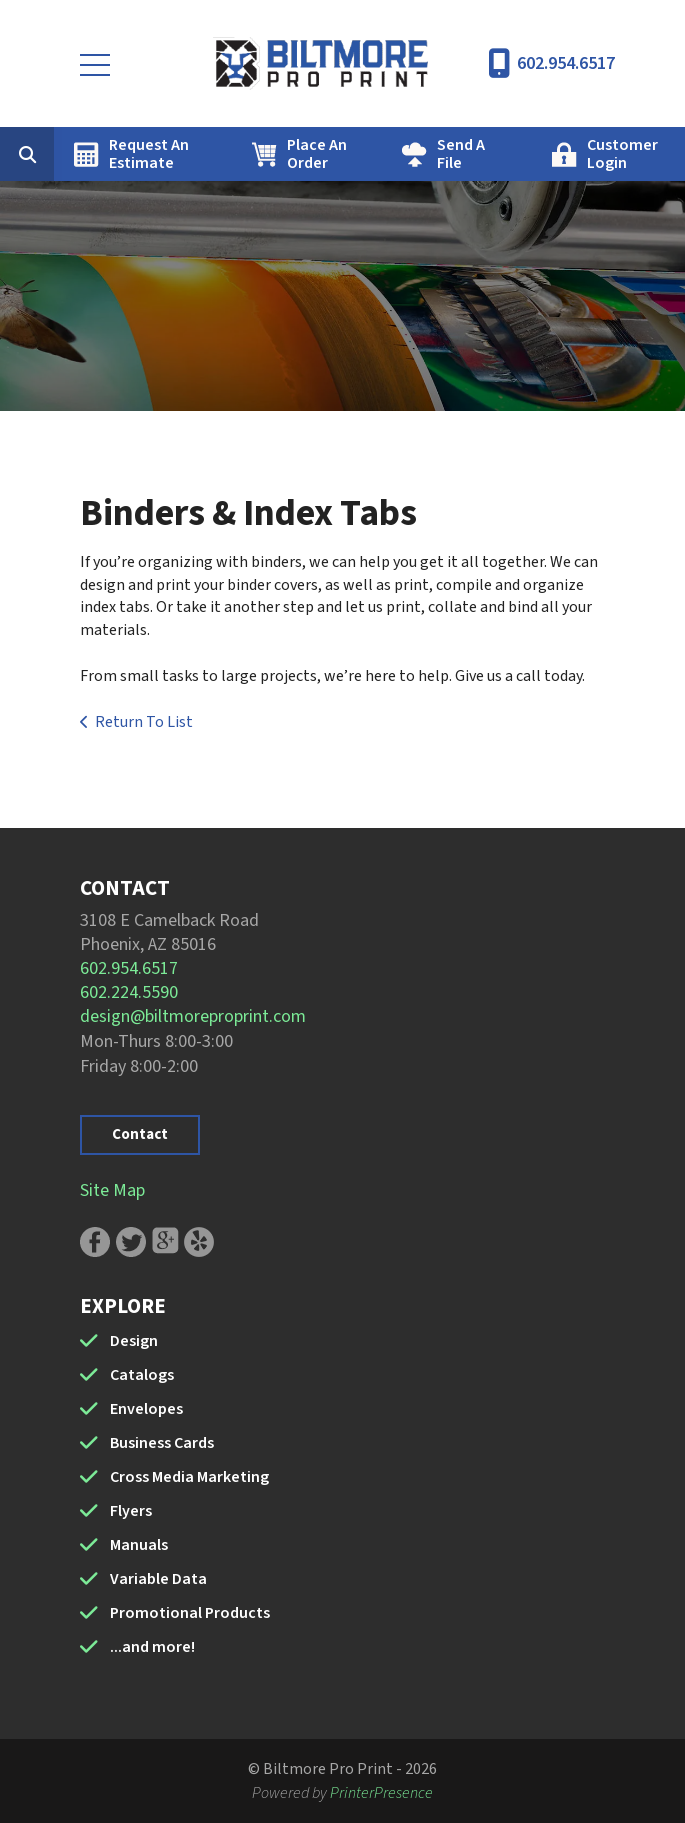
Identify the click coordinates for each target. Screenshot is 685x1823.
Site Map (112, 1190)
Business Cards (162, 1443)
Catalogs (142, 1375)
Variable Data (158, 1579)
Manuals (139, 1545)
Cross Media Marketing (189, 1477)
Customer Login (622, 154)
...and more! (152, 1647)
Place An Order (317, 154)
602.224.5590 (129, 992)
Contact (140, 1134)
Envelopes (146, 1409)
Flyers (131, 1511)
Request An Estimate (149, 154)
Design (134, 1341)
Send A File (461, 154)
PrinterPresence (381, 1793)
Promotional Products (190, 1613)
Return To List (144, 722)
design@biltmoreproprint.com (193, 1016)
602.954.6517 (566, 63)
